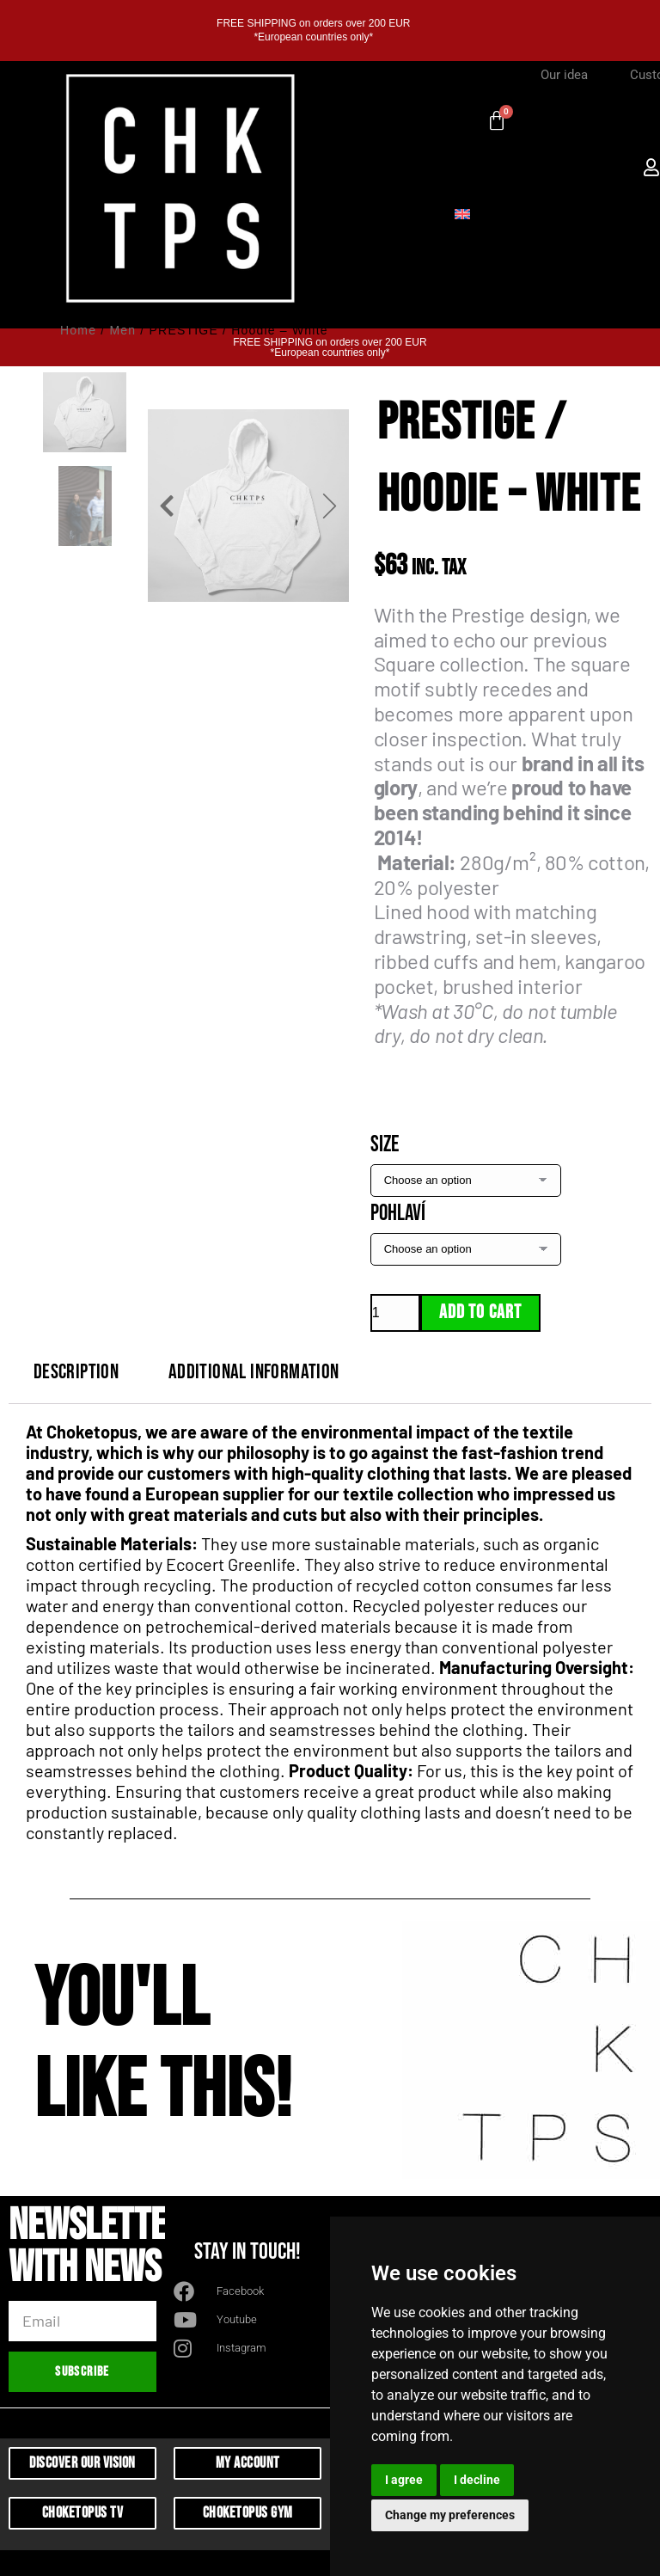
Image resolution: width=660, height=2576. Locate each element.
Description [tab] (76, 1371)
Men (122, 330)
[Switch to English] (462, 212)
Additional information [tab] (253, 1371)
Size (384, 1145)
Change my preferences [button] (450, 2515)
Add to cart (480, 1312)
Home (78, 330)
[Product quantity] (395, 1313)
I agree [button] (404, 2480)
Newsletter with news (97, 2250)
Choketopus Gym (248, 2513)
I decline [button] (477, 2480)
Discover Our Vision (82, 2463)
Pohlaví (397, 1213)
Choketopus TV (83, 2513)
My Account (248, 2463)
